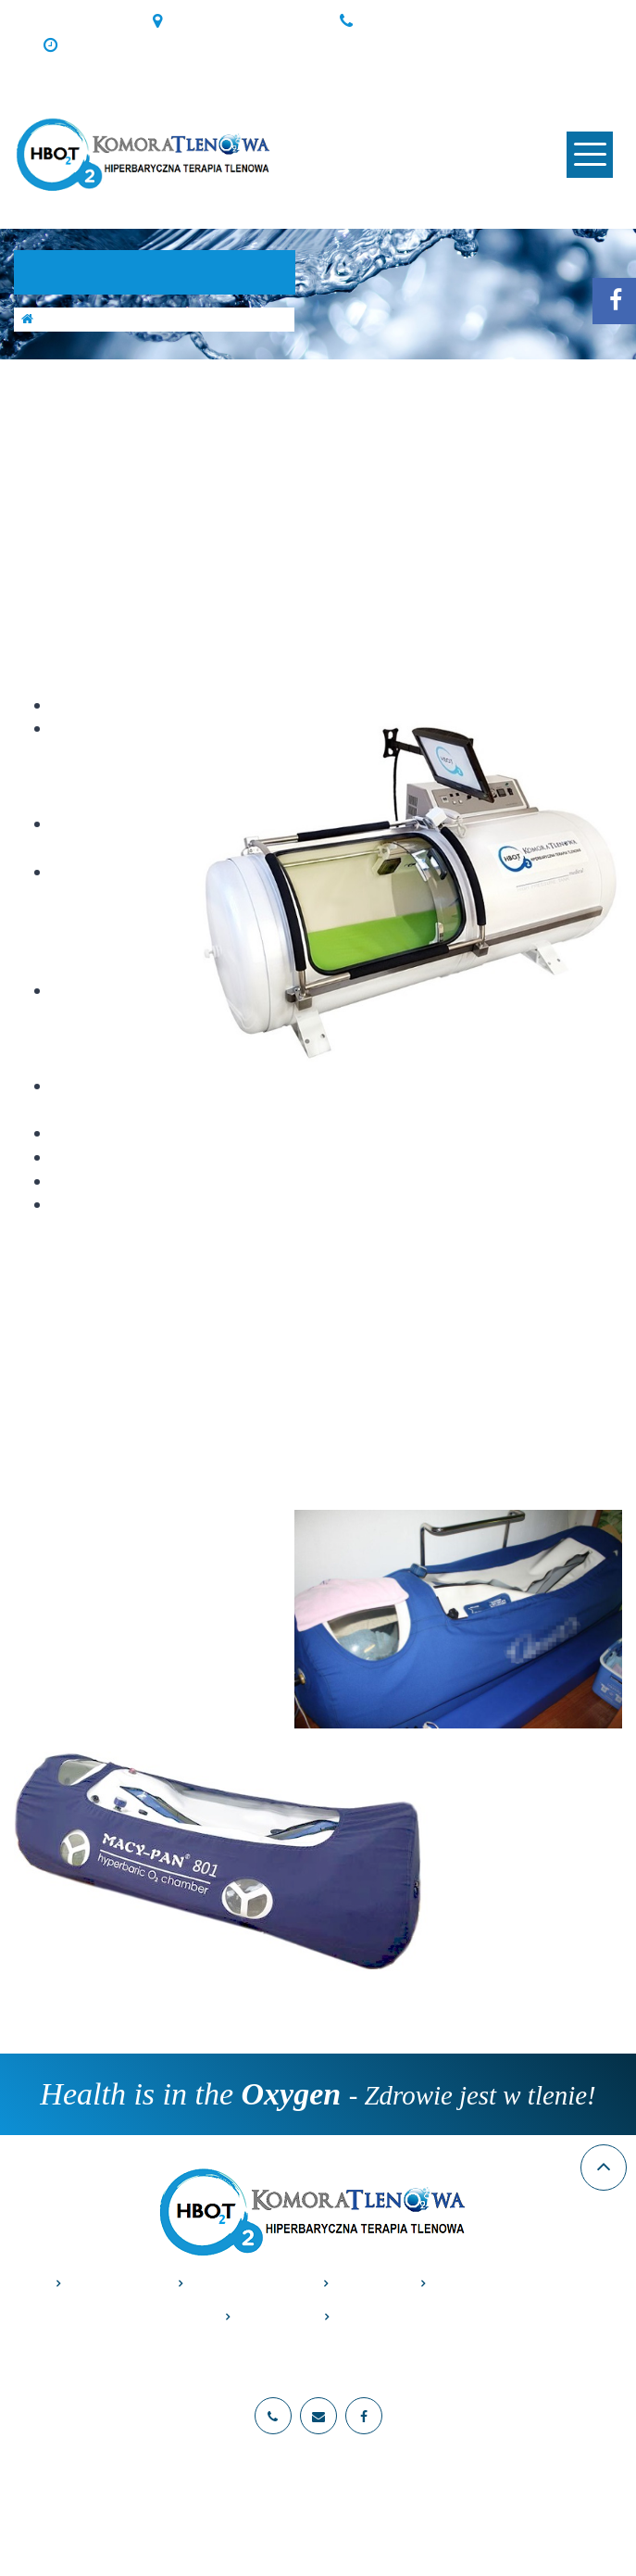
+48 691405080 (414, 21)
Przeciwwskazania (501, 2283)
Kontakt (367, 2317)
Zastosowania (242, 2283)
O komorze (108, 2283)
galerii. (392, 1237)
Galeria (267, 2317)
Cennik (364, 2283)
